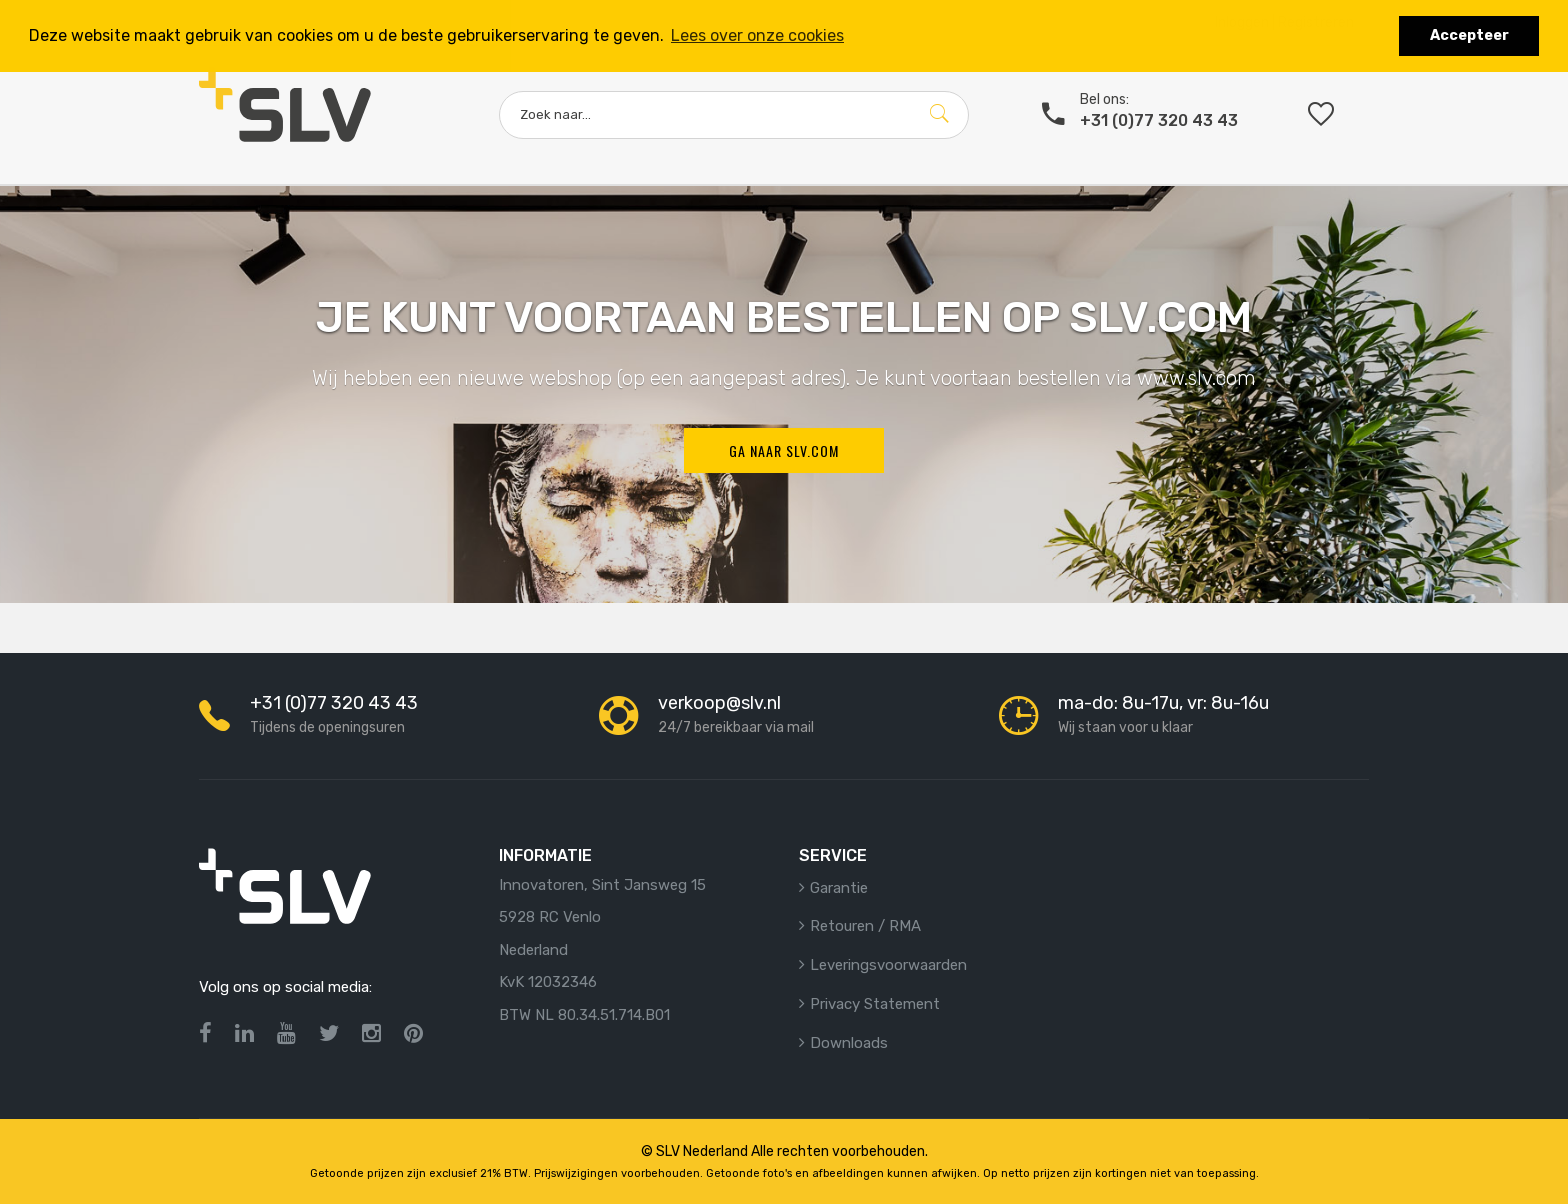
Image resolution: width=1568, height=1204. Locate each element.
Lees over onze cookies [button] (757, 35)
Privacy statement (875, 1004)
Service (833, 855)
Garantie (839, 888)
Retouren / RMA (865, 926)
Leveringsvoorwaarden (888, 965)
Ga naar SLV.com (784, 450)
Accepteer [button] (1469, 35)
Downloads (849, 1043)
